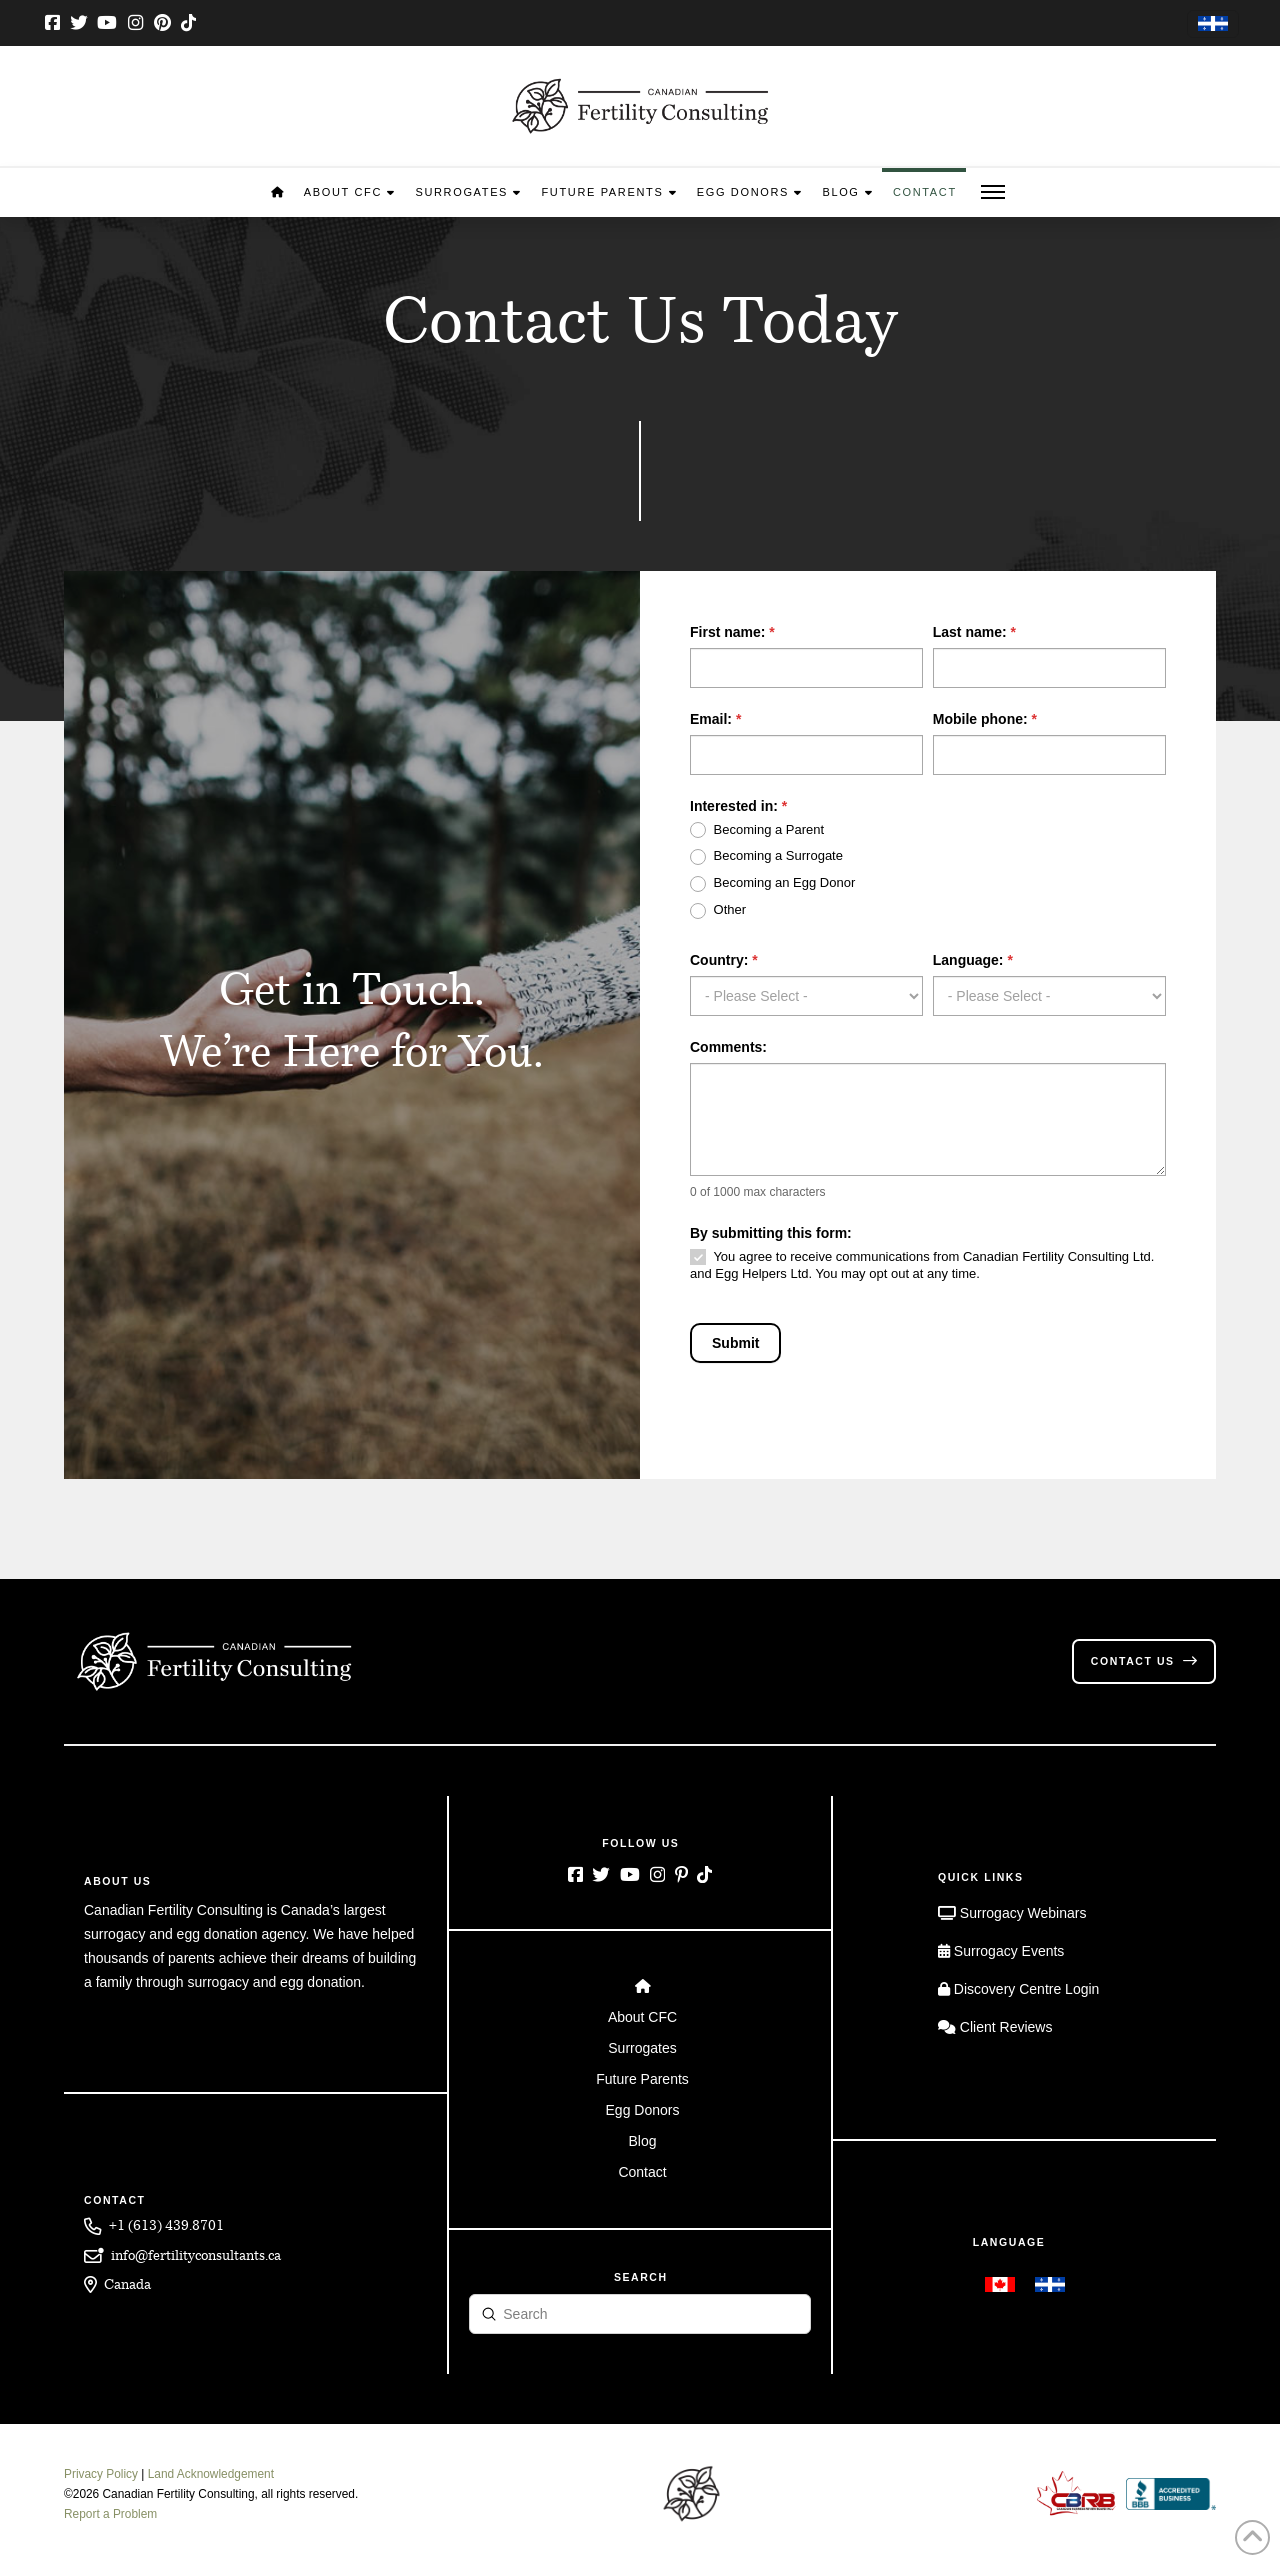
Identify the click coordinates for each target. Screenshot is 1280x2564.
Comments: (728, 1047)
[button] (993, 192)
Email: (715, 719)
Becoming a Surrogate (766, 856)
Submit (735, 1343)
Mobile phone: (985, 719)
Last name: (974, 632)
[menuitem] (1213, 24)
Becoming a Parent (757, 830)
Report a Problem (110, 2514)
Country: (724, 960)
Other (718, 910)
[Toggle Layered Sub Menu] (640, 2017)
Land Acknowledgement (211, 2474)
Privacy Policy (101, 2474)
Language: (973, 960)
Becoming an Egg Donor (772, 883)
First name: (732, 632)
